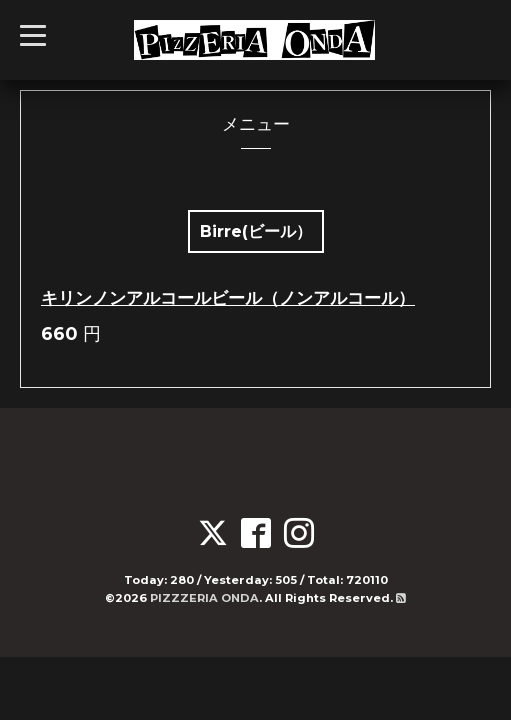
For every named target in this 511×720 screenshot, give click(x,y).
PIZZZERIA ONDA (204, 598)
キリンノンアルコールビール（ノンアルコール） (228, 298)
